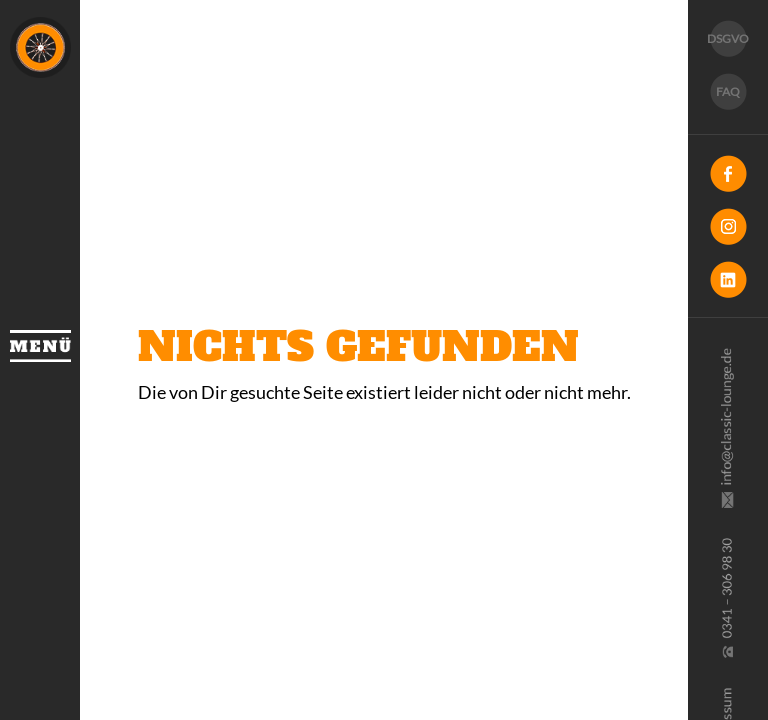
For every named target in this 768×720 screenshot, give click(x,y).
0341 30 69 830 (726, 598)
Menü (40, 346)
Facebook (728, 173)
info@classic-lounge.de (726, 428)
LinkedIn (728, 279)
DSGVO (728, 38)
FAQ (728, 91)
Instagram (728, 226)
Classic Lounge (40, 47)
